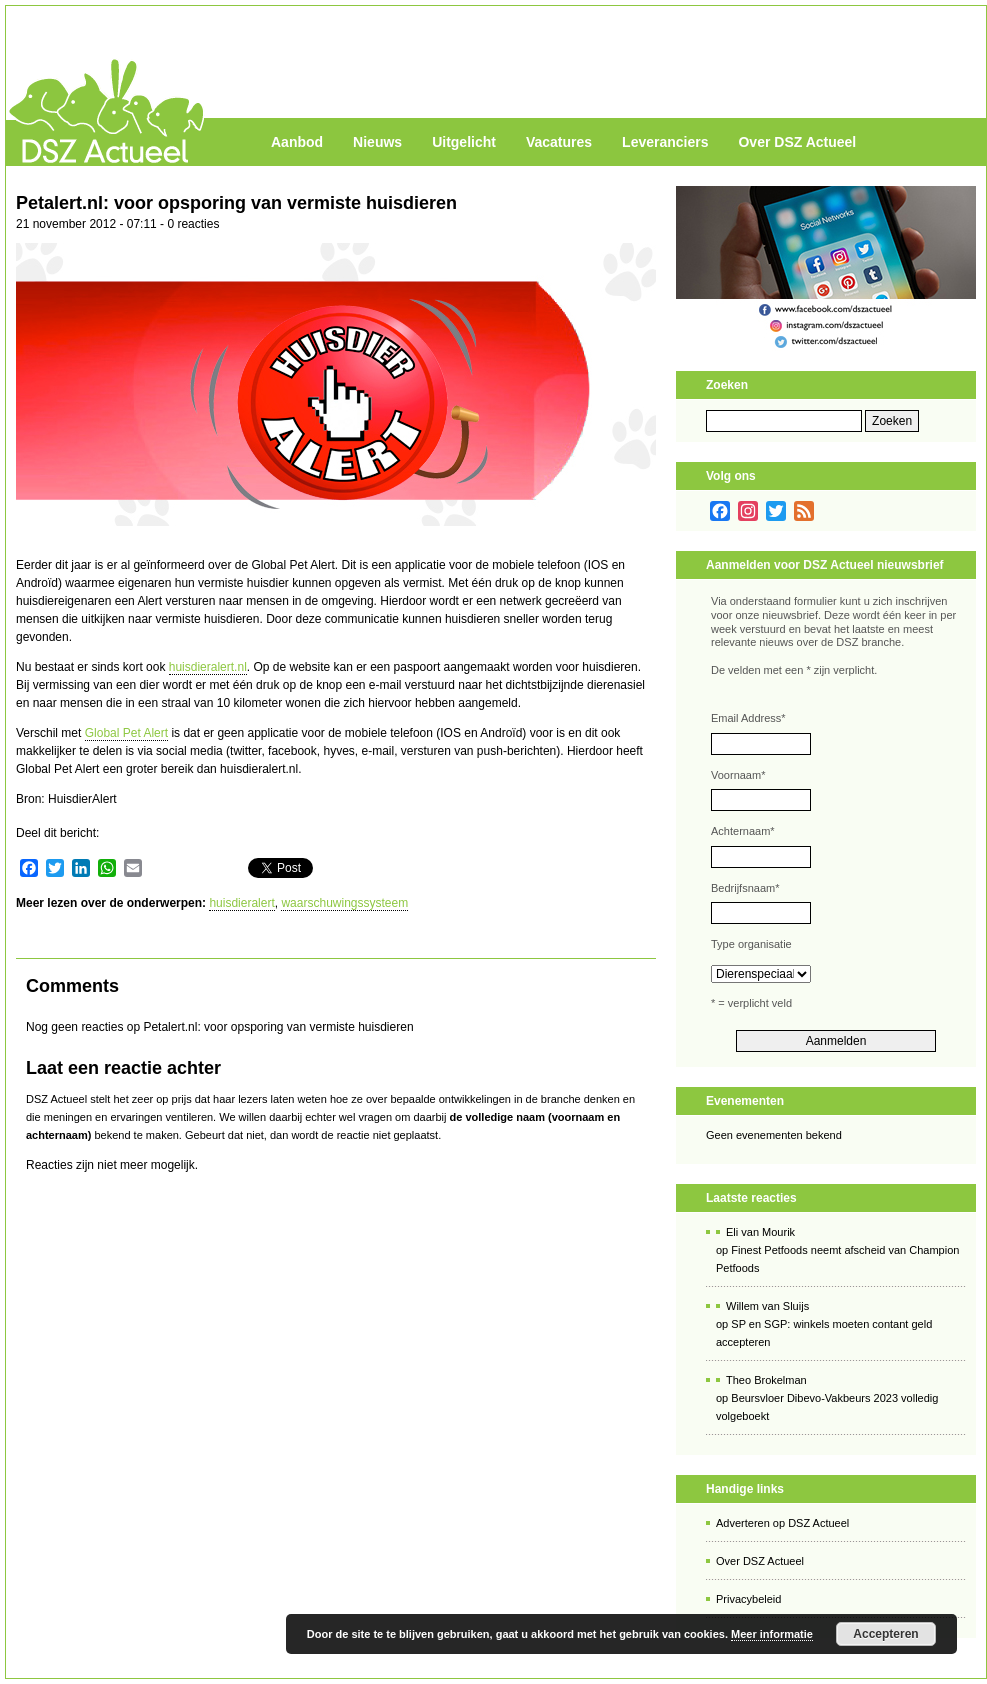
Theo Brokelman (766, 1380)
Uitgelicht (464, 142)
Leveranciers (665, 142)
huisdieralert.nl (208, 667)
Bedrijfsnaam (745, 888)
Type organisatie (751, 944)
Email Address (748, 718)
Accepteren (885, 1634)
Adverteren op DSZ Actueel (782, 1523)
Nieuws (377, 142)
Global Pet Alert (126, 733)
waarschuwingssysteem (344, 903)
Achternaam (743, 831)
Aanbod (297, 142)
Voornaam (738, 775)
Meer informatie (772, 1634)
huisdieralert (241, 903)
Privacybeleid (748, 1599)
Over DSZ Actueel (797, 142)
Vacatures (559, 142)
